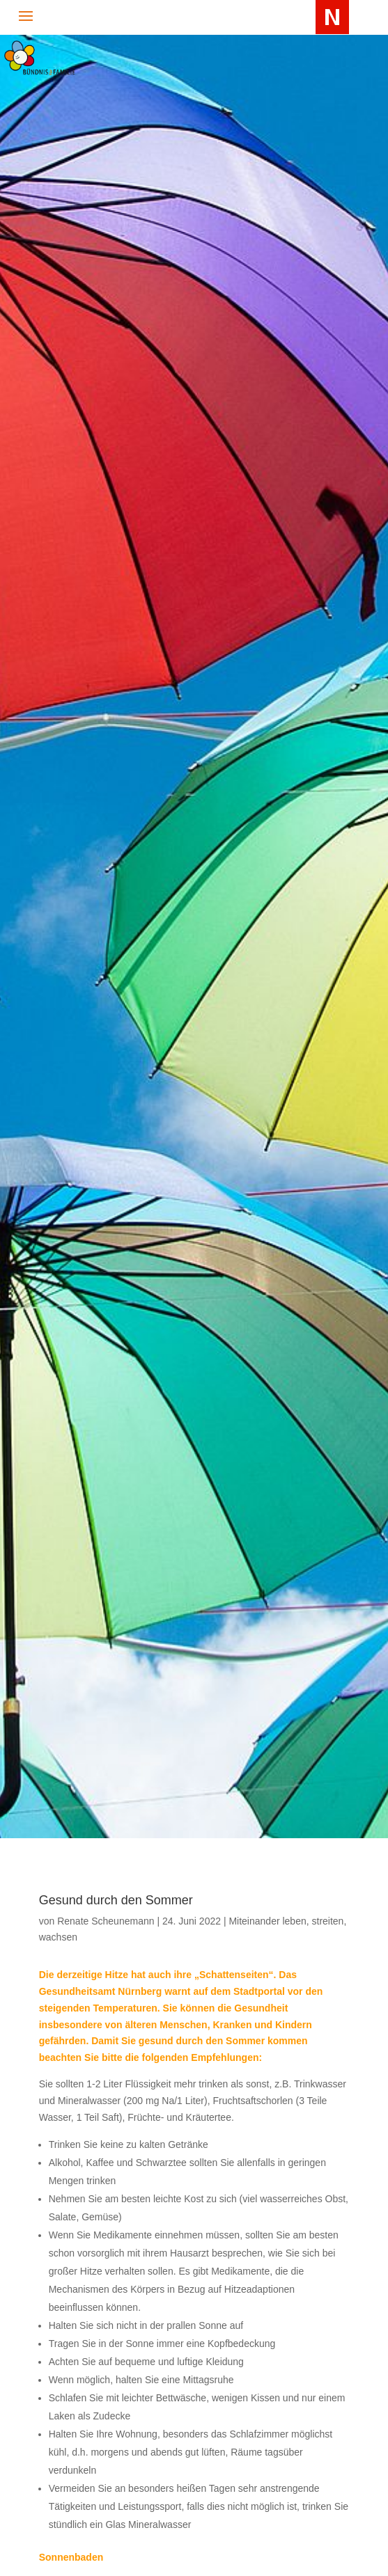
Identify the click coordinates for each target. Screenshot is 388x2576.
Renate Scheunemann (105, 1921)
